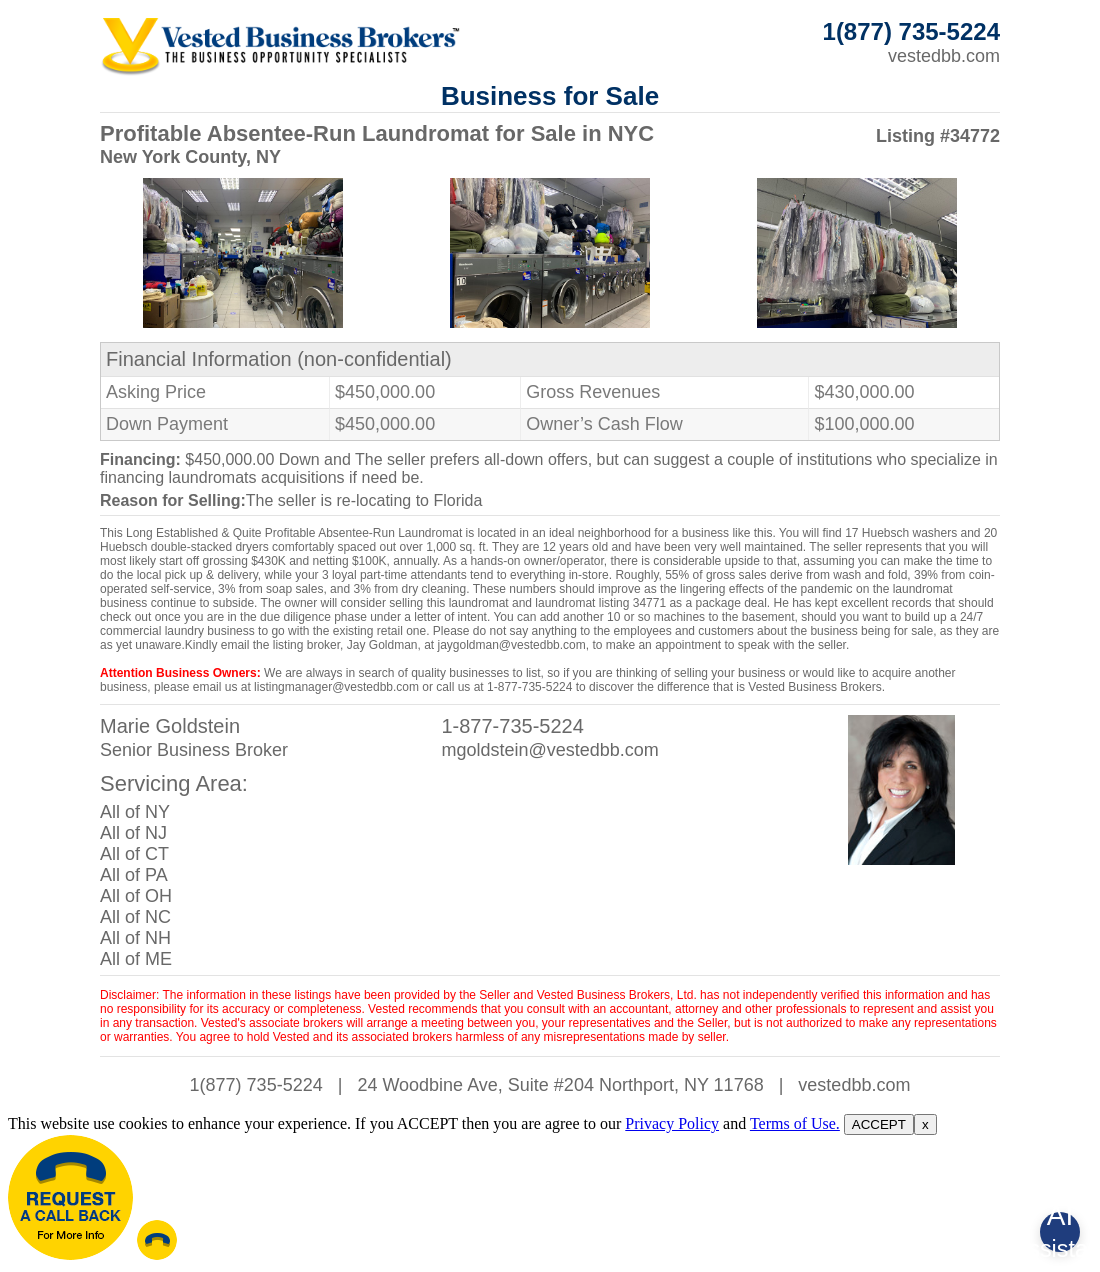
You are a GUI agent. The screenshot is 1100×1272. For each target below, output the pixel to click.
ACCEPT (879, 1124)
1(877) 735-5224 (256, 1085)
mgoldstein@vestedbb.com (549, 750)
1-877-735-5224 (512, 726)
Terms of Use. (795, 1123)
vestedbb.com (944, 56)
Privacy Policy (672, 1123)
